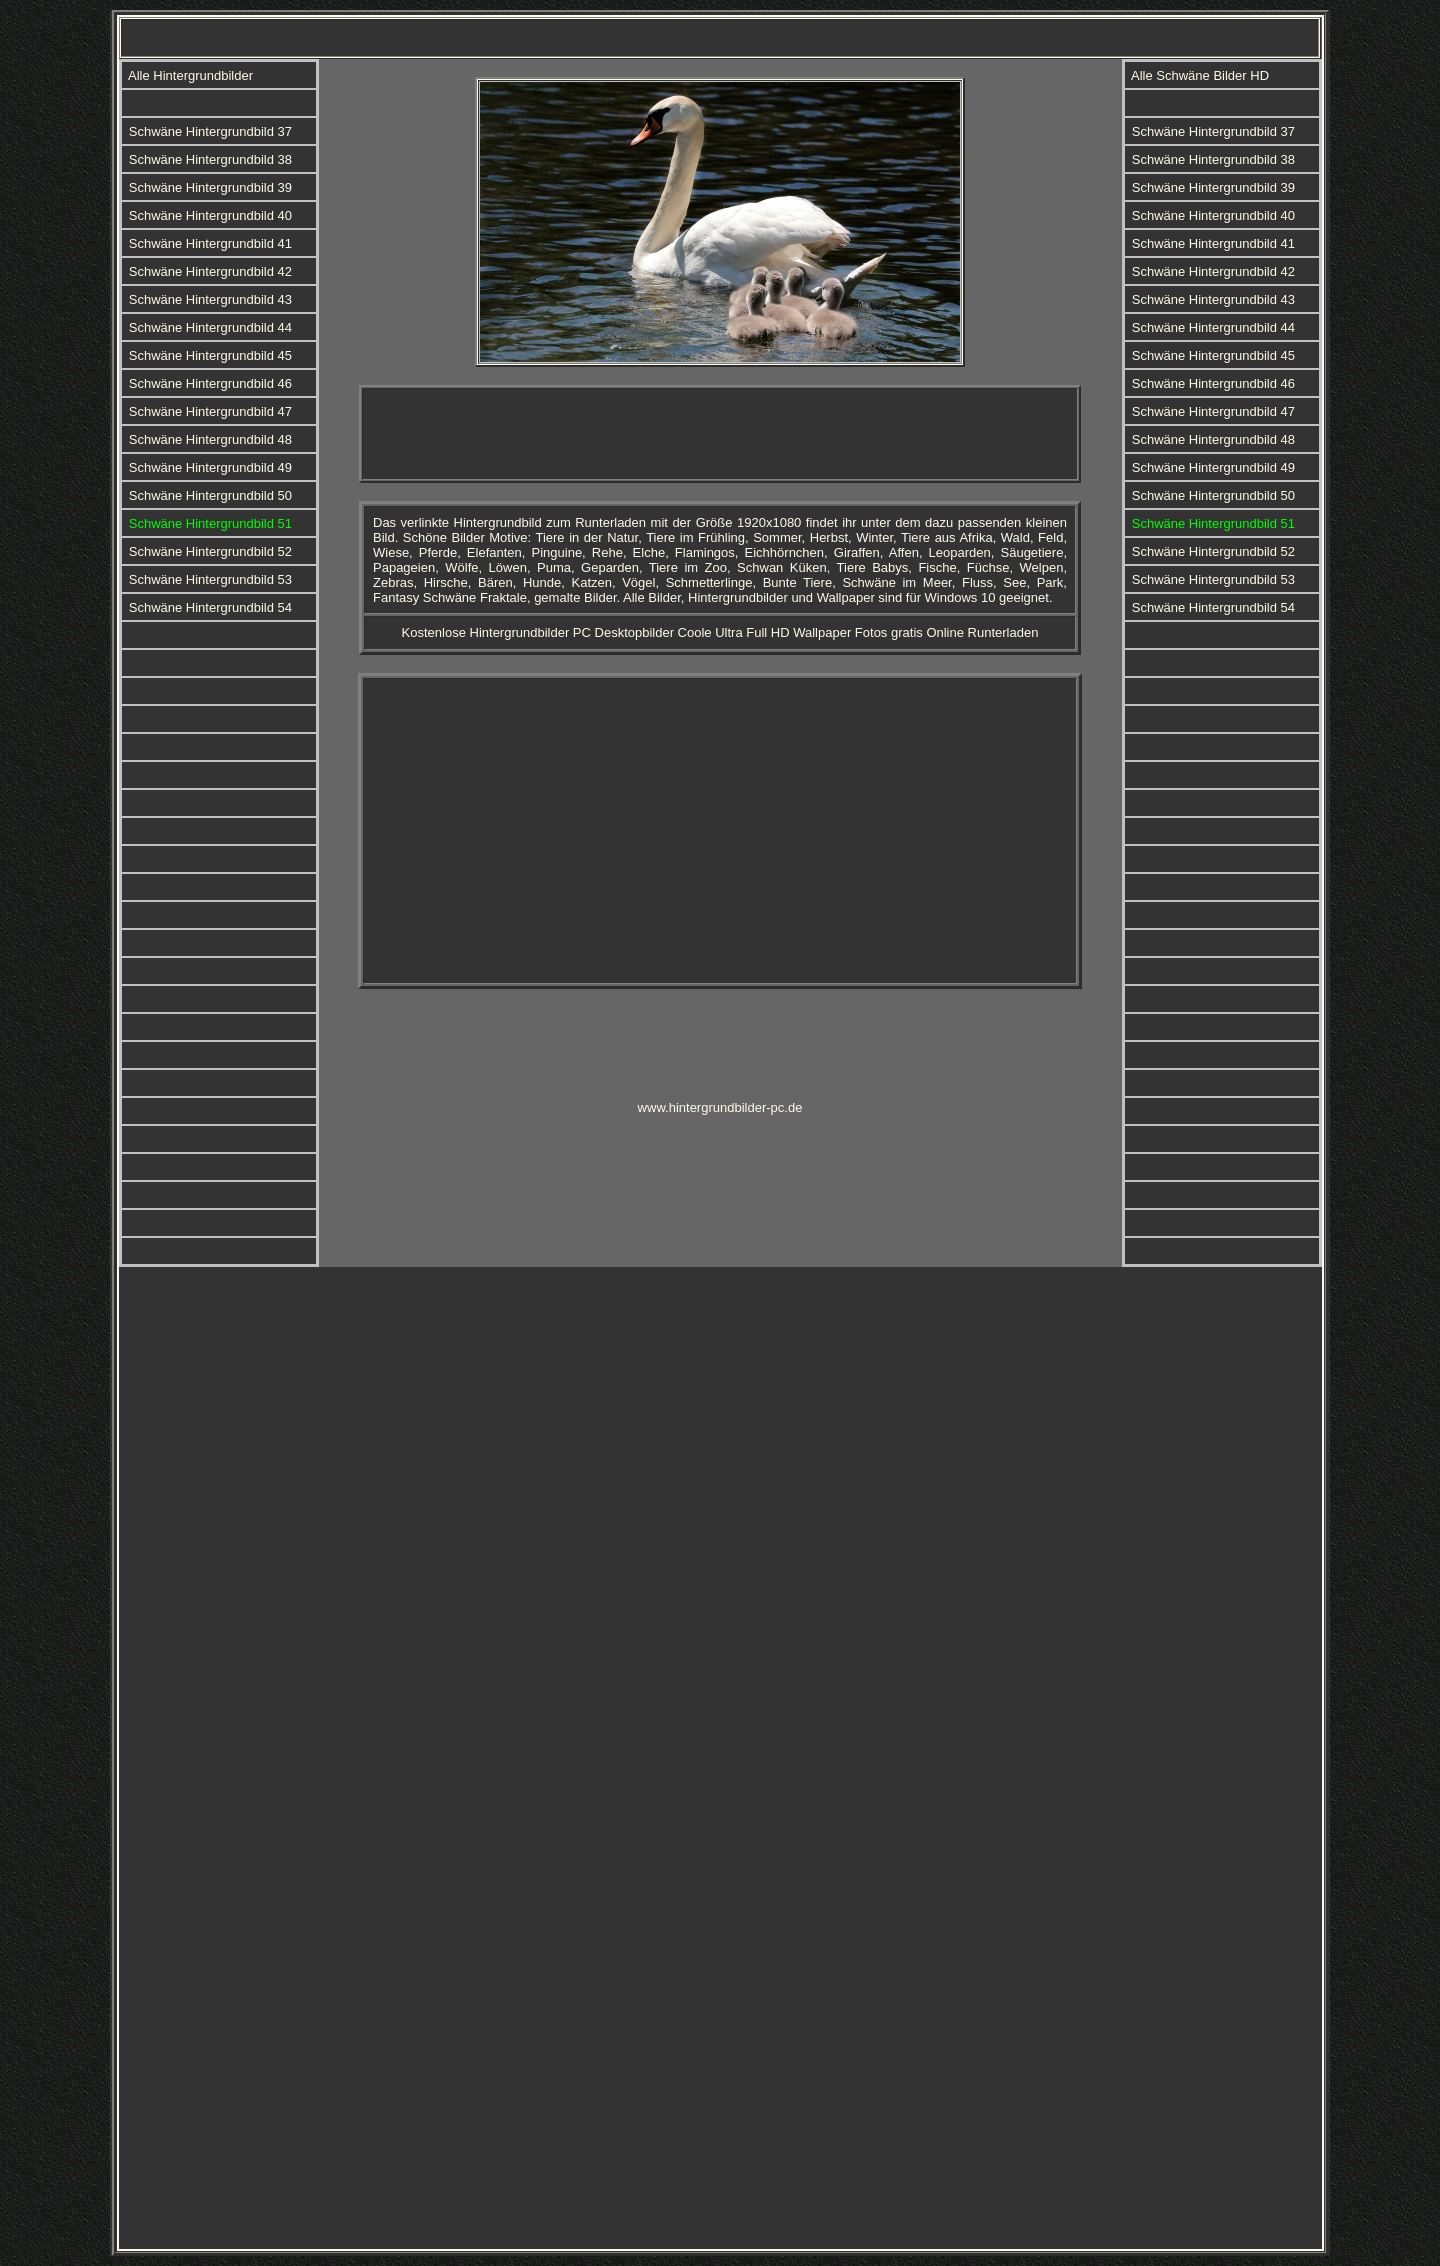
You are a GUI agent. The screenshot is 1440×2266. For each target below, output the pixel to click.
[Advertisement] (720, 434)
